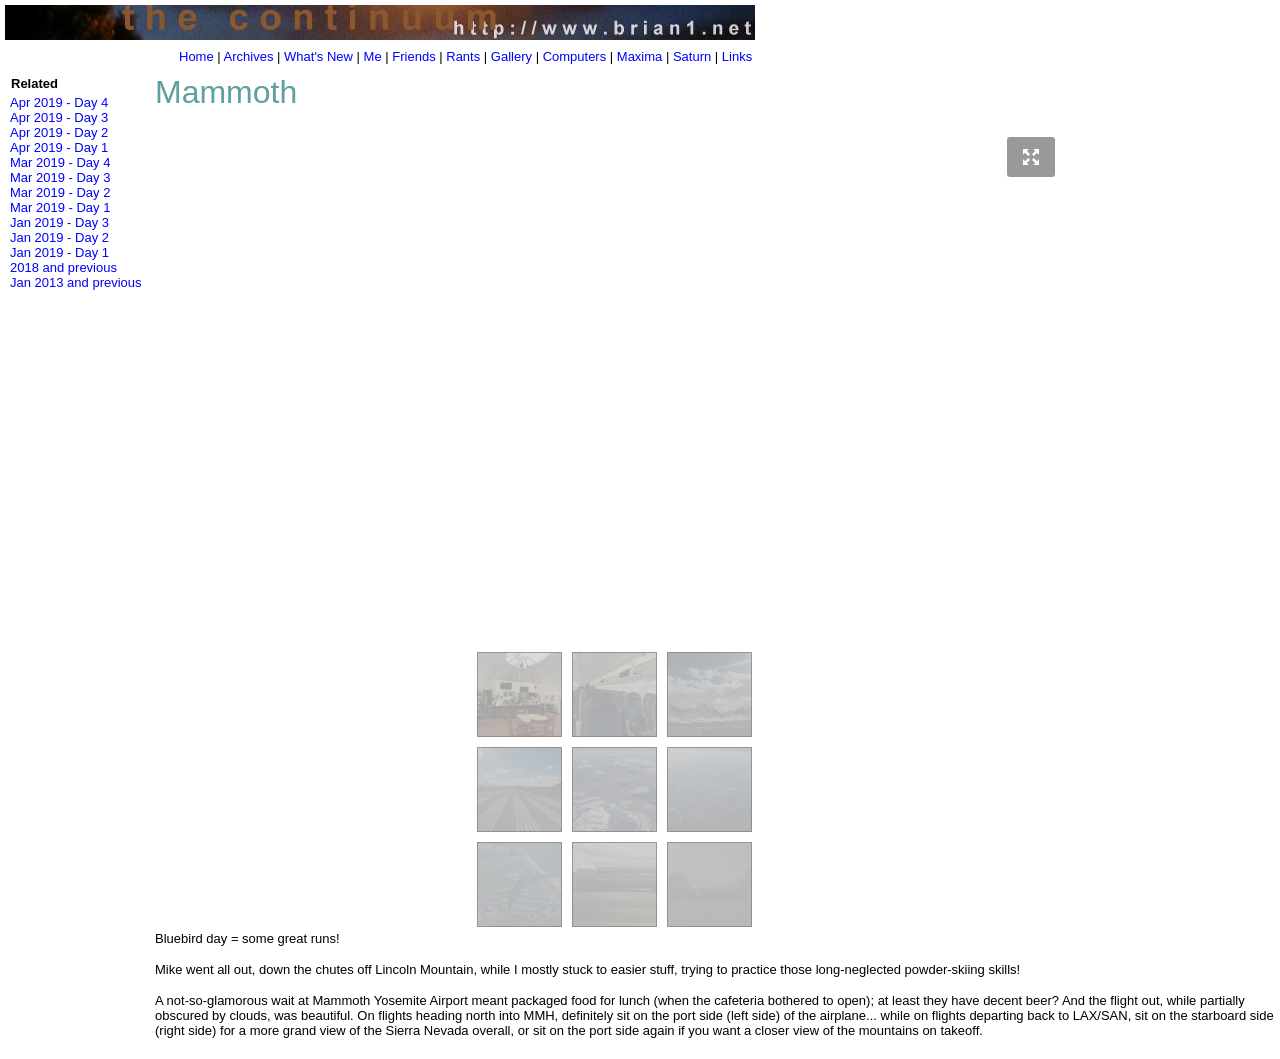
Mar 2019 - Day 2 (60, 192)
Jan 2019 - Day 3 (59, 222)
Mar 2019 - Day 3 (60, 177)
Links (737, 56)
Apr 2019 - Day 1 (59, 147)
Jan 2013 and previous (76, 282)
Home (196, 56)
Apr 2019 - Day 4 (59, 102)
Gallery (511, 56)
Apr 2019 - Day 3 (59, 117)
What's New (318, 56)
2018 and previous (63, 267)
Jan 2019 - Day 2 (59, 237)
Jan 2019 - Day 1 (59, 252)
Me (373, 56)
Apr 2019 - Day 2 (59, 132)
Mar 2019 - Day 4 (60, 162)
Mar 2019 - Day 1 (60, 207)
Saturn (692, 56)
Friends (413, 56)
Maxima (640, 56)
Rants (463, 56)
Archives (249, 56)
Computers (575, 56)
